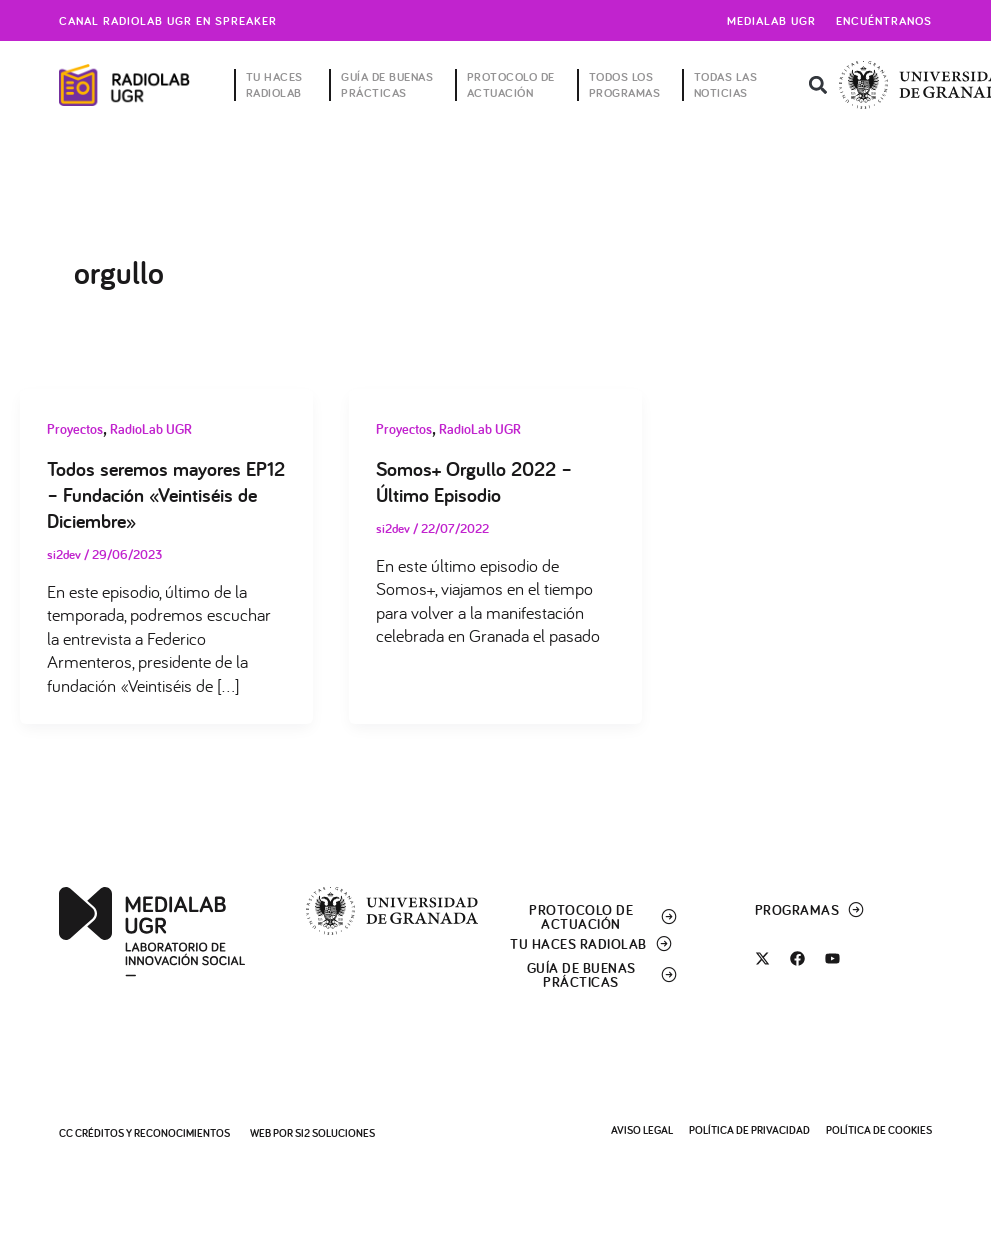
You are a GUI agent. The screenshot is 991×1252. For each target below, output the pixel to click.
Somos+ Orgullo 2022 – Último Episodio (474, 482)
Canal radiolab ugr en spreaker (168, 20)
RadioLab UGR (151, 429)
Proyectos (75, 429)
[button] (817, 85)
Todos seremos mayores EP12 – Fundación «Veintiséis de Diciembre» (166, 495)
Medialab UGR (771, 20)
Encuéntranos (884, 20)
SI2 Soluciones (335, 1133)
